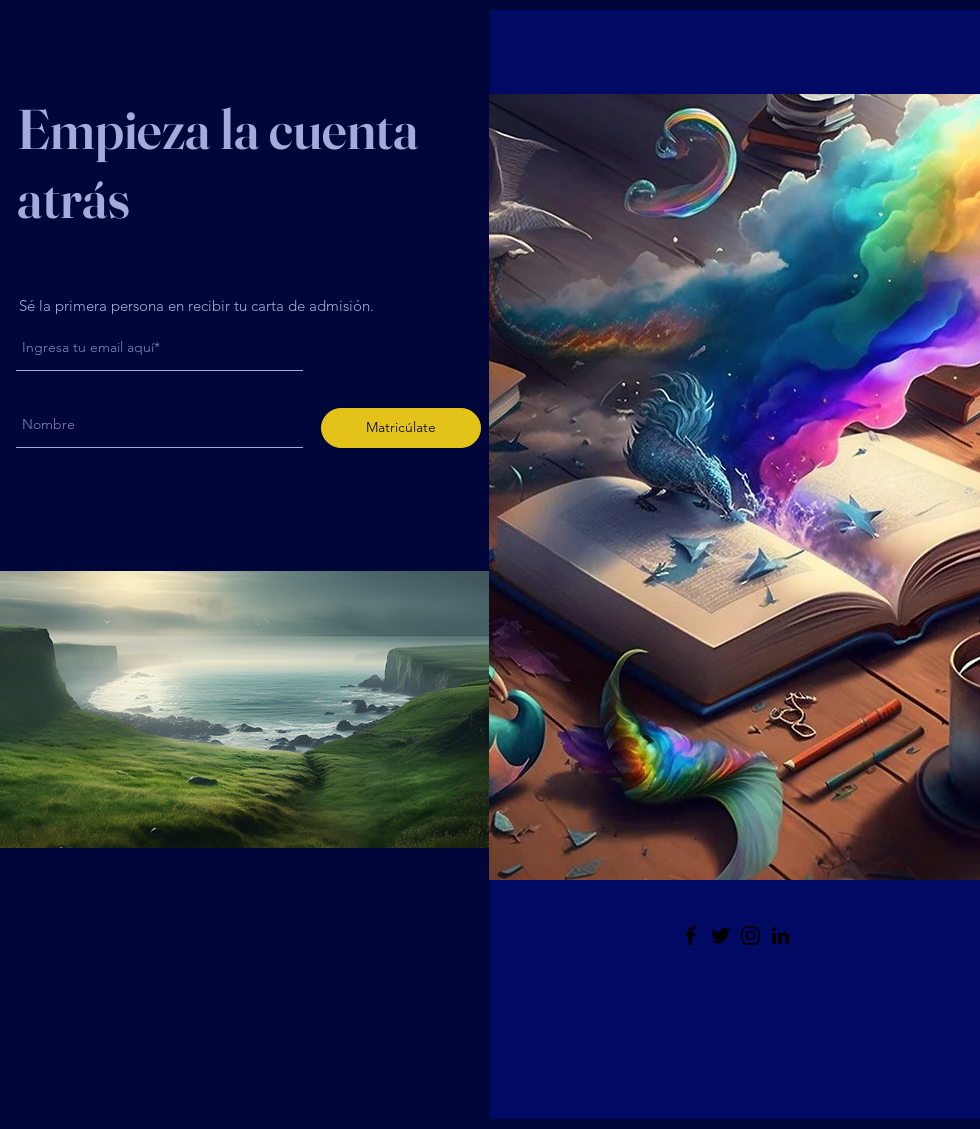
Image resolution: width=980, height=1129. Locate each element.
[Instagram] (750, 935)
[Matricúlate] (401, 428)
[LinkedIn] (780, 935)
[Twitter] (720, 935)
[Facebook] (690, 935)
